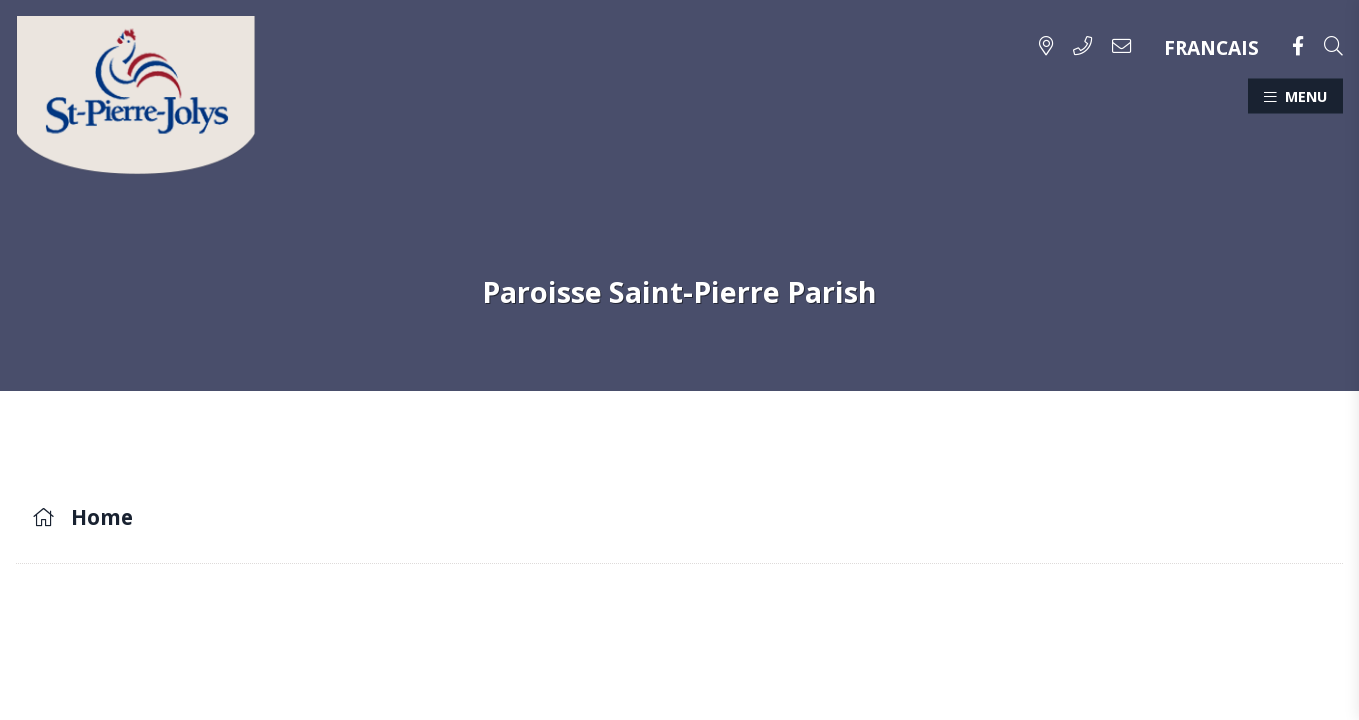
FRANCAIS (1211, 47)
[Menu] (1295, 95)
